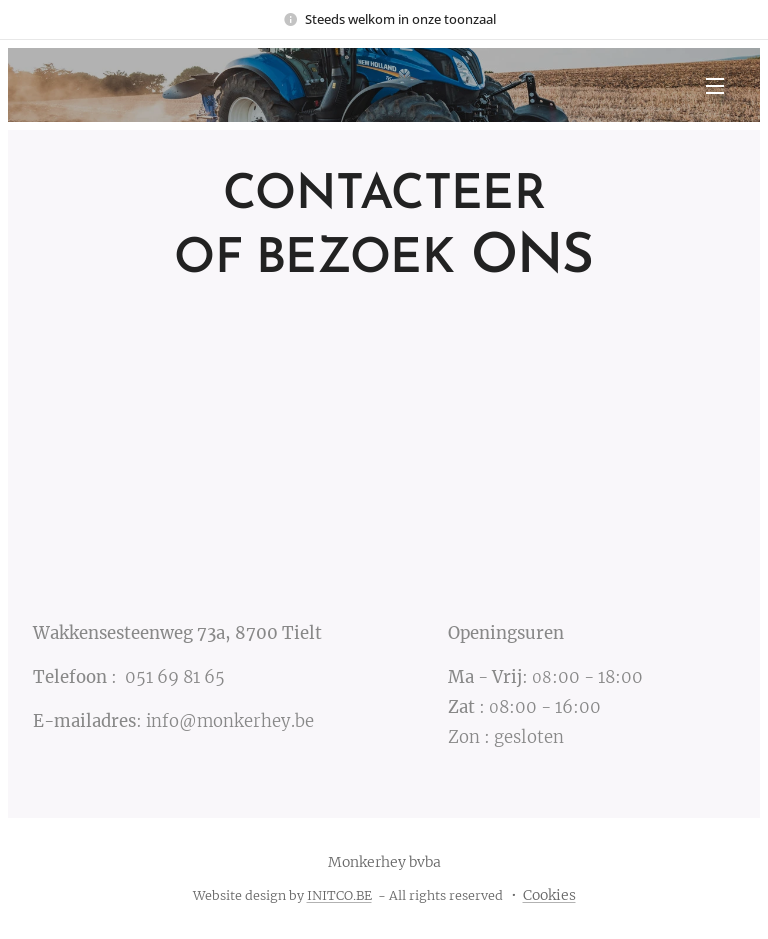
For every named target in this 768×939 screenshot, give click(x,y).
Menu (715, 86)
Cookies (549, 895)
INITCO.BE (339, 895)
